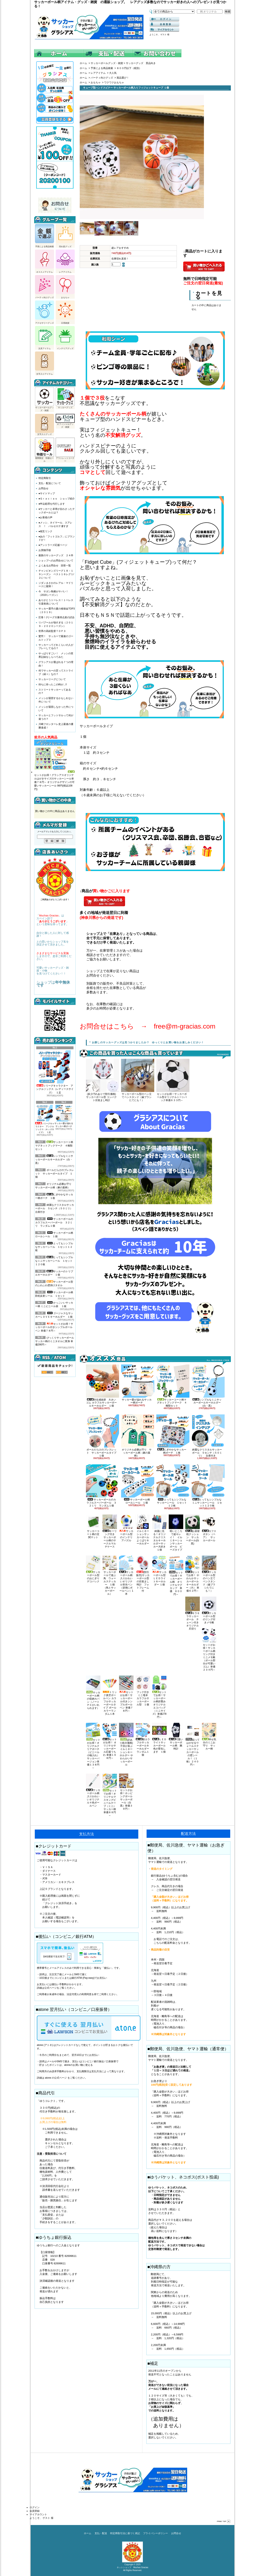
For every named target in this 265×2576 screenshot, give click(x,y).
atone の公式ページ (56, 2077)
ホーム (58, 53)
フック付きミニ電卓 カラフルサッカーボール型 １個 (143, 1691)
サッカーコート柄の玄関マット (93, 1527)
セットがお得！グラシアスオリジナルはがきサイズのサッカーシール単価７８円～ (54, 777)
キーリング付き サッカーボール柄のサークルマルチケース (109, 1531)
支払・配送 (101, 2533)
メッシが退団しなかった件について (56, 708)
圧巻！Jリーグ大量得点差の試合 (57, 617)
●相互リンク (45, 531)
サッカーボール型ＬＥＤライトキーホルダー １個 (159, 1571)
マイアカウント (164, 29)
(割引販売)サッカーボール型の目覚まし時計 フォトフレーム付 (143, 1574)
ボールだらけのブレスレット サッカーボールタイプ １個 (54, 1174)
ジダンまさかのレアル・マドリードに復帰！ (56, 585)
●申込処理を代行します (52, 503)
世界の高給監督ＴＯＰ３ (52, 631)
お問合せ (156, 53)
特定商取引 (45, 478)
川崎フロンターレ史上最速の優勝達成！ (56, 726)
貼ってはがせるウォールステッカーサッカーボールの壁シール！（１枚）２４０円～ (192, 1744)
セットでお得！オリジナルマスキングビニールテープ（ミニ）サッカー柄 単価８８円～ (109, 1795)
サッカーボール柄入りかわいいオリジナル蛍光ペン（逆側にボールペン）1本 (126, 1575)
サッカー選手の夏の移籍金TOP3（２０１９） (57, 610)
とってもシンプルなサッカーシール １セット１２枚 (54, 1247)
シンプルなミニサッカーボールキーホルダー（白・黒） (54, 1159)
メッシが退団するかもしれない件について (56, 700)
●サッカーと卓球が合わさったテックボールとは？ (57, 511)
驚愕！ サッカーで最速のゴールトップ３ (56, 638)
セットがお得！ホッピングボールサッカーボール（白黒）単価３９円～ (126, 1792)
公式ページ (50, 1987)
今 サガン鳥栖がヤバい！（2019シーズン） (53, 593)
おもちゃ (96, 82)
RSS (47, 1372)
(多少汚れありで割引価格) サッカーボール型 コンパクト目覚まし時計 (101, 1080)
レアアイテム (98, 72)
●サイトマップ (47, 493)
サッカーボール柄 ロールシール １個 (136, 1484)
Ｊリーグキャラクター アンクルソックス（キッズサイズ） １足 (44, 1119)
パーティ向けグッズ (102, 77)
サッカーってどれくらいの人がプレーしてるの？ (56, 646)
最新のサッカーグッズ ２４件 (56, 555)
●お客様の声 (45, 517)
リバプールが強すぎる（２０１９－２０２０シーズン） (56, 624)
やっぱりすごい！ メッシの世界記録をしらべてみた (56, 655)
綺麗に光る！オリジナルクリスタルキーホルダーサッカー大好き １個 (160, 1533)
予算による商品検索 (102, 68)
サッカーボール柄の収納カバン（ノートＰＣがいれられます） (93, 1693)
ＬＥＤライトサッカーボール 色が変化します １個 (160, 1738)
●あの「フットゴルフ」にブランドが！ (57, 538)
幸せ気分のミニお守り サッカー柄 (209, 1736)
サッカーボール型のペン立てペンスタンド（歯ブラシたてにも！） (136, 1080)
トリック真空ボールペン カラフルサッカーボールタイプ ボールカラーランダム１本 (109, 1695)
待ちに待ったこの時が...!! (53, 684)
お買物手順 (45, 550)
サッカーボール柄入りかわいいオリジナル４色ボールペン (93, 1790)
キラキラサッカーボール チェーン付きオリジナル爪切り (192, 1613)
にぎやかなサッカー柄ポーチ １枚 (171, 1434)
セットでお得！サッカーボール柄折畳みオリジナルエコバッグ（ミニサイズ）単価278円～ (159, 1697)
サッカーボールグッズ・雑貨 (107, 63)
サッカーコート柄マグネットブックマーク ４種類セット (54, 1146)
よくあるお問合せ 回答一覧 (55, 565)
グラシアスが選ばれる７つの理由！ (56, 664)
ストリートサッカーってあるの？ (55, 691)
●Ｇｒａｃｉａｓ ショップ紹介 (57, 498)
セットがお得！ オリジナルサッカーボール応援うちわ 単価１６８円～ (109, 1741)
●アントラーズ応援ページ (53, 545)
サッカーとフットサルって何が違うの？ (56, 717)
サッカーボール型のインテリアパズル (126, 1528)
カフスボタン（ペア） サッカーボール (209, 1528)
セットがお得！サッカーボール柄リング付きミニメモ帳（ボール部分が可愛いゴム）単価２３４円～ (209, 1649)
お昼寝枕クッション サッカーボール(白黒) (192, 1530)
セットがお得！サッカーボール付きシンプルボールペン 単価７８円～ (54, 1327)
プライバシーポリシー (155, 2533)
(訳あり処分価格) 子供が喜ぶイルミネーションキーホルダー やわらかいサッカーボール (127, 1744)
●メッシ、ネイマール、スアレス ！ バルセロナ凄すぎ (55, 524)
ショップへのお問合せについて (56, 560)
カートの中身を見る (55, 800)
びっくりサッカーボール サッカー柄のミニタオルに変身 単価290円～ (54, 1341)
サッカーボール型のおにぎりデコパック (93, 1569)
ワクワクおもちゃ (114, 82)
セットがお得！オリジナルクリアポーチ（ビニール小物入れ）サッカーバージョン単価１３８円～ (93, 1746)
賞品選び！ (123, 77)
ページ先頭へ (223, 2521)
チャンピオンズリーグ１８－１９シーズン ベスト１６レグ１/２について (56, 574)
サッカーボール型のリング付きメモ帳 (209, 1610)
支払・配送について (107, 53)
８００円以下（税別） (129, 68)
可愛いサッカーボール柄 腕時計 (176, 1736)
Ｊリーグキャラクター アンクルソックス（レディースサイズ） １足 (54, 1072)
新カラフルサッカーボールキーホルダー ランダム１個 (143, 1739)
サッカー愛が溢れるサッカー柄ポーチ (63, 1116)
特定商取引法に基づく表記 (125, 2533)
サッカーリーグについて (52, 679)
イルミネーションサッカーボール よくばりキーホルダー (143, 1530)
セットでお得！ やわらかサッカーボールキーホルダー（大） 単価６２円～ (192, 1574)
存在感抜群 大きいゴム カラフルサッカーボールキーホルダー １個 (101, 1385)
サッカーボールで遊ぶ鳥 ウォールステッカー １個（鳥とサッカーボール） (109, 1575)
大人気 (113, 72)
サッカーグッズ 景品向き (141, 63)
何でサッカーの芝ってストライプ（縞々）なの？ (56, 672)
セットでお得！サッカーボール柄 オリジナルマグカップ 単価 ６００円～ (176, 1576)
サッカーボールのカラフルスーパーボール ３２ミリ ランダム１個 (54, 1222)
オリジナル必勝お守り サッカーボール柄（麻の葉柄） (136, 1435)
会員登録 (164, 24)
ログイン (164, 19)
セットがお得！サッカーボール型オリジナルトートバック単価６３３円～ (171, 1080)
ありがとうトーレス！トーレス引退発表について (56, 602)
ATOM (62, 1372)
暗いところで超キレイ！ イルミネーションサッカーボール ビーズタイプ (176, 1533)
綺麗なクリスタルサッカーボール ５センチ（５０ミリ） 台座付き (55, 1208)
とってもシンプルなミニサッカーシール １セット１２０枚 (54, 1261)
